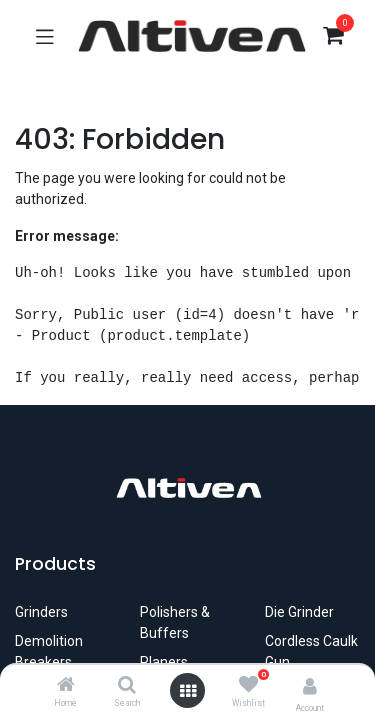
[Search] (127, 686)
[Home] (66, 686)
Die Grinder (299, 612)
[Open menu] (188, 691)
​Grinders (41, 612)
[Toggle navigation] (45, 36)
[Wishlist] (248, 685)
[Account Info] (310, 686)
